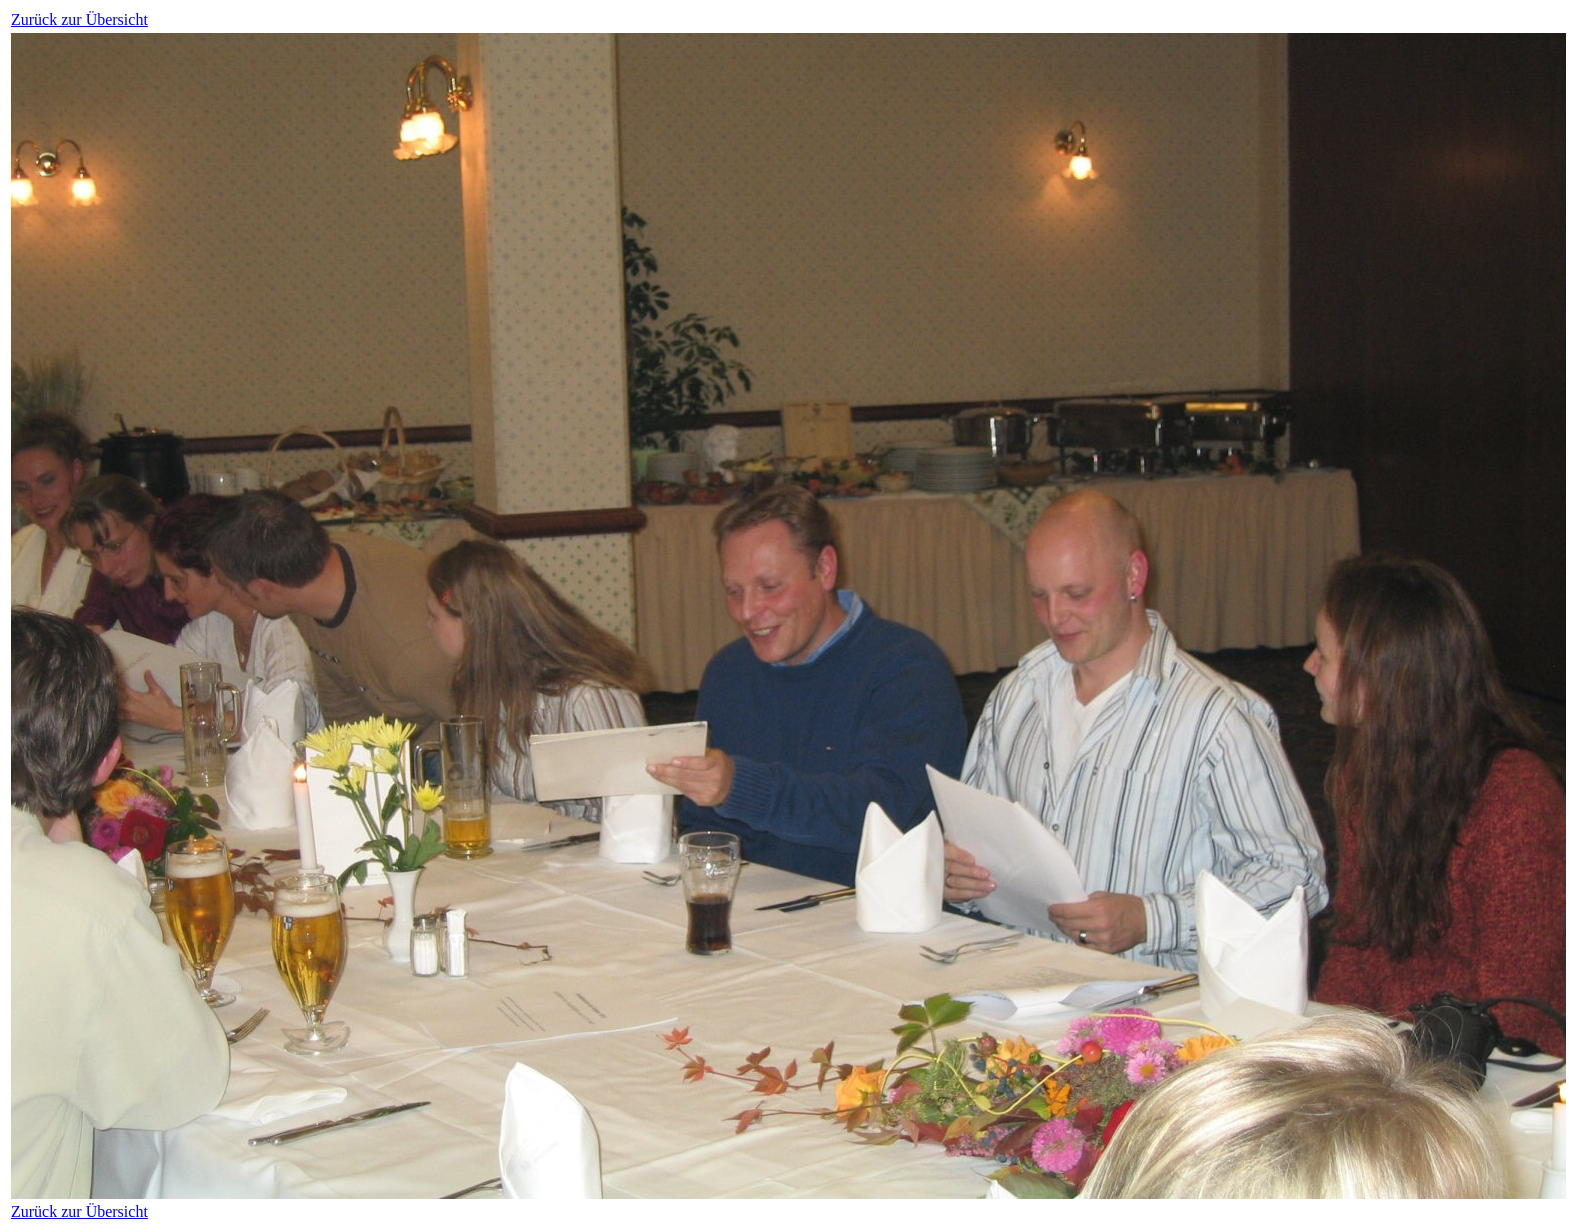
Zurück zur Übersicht (79, 19)
